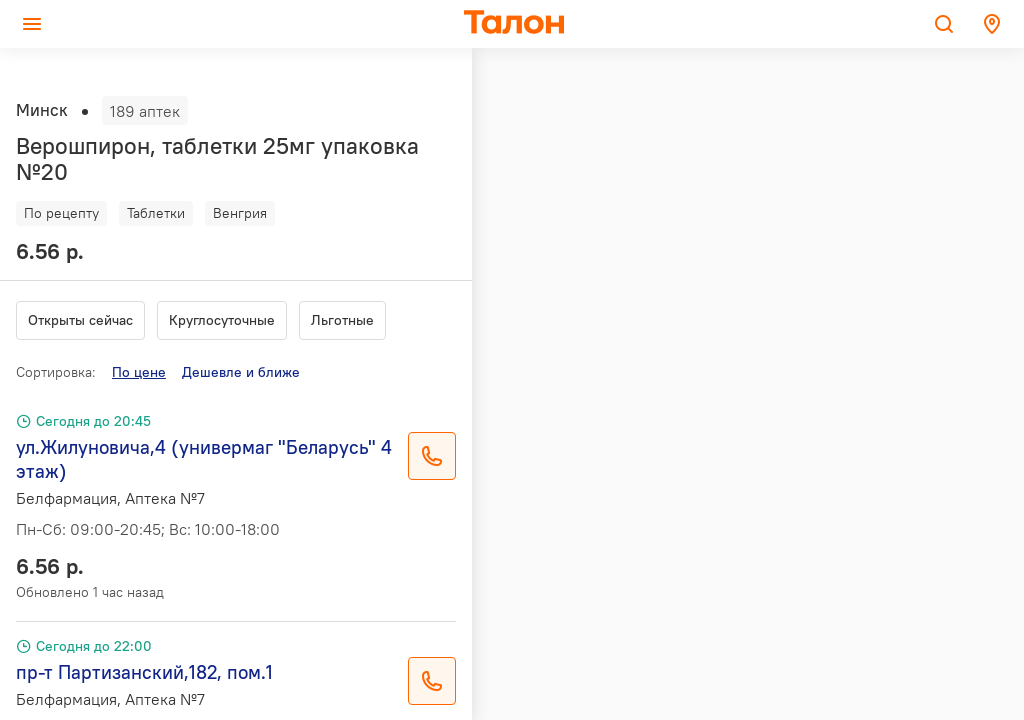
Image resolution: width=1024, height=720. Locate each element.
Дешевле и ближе (241, 372)
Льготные (342, 320)
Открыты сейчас (80, 320)
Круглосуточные (222, 320)
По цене (139, 372)
